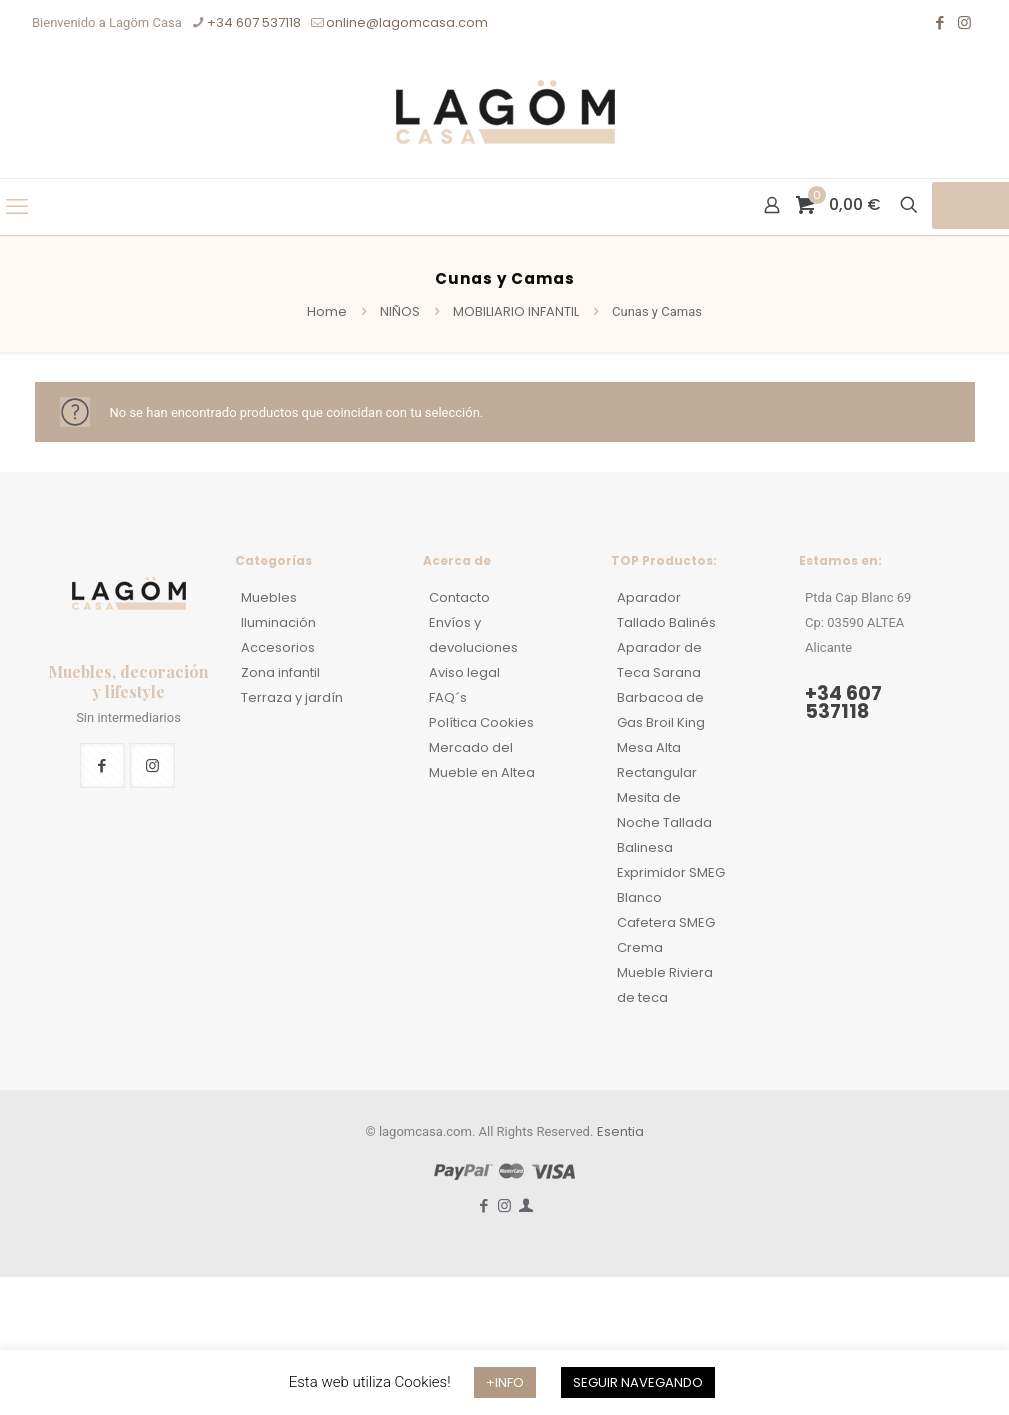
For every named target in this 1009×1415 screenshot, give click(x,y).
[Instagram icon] (964, 22)
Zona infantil (280, 672)
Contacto (459, 597)
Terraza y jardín (292, 697)
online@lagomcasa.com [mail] (407, 22)
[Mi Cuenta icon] (525, 1205)
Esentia (620, 1131)
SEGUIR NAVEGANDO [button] (638, 1382)
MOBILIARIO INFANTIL (516, 311)
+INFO (505, 1382)
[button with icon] (102, 765)
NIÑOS (400, 311)
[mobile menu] (17, 207)
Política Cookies (481, 722)
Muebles (269, 597)
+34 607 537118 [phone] (254, 22)
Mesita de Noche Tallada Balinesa (664, 822)
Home (327, 311)
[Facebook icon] (939, 22)
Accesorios (278, 647)
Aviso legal (464, 672)
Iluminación (278, 622)
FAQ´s (448, 697)
